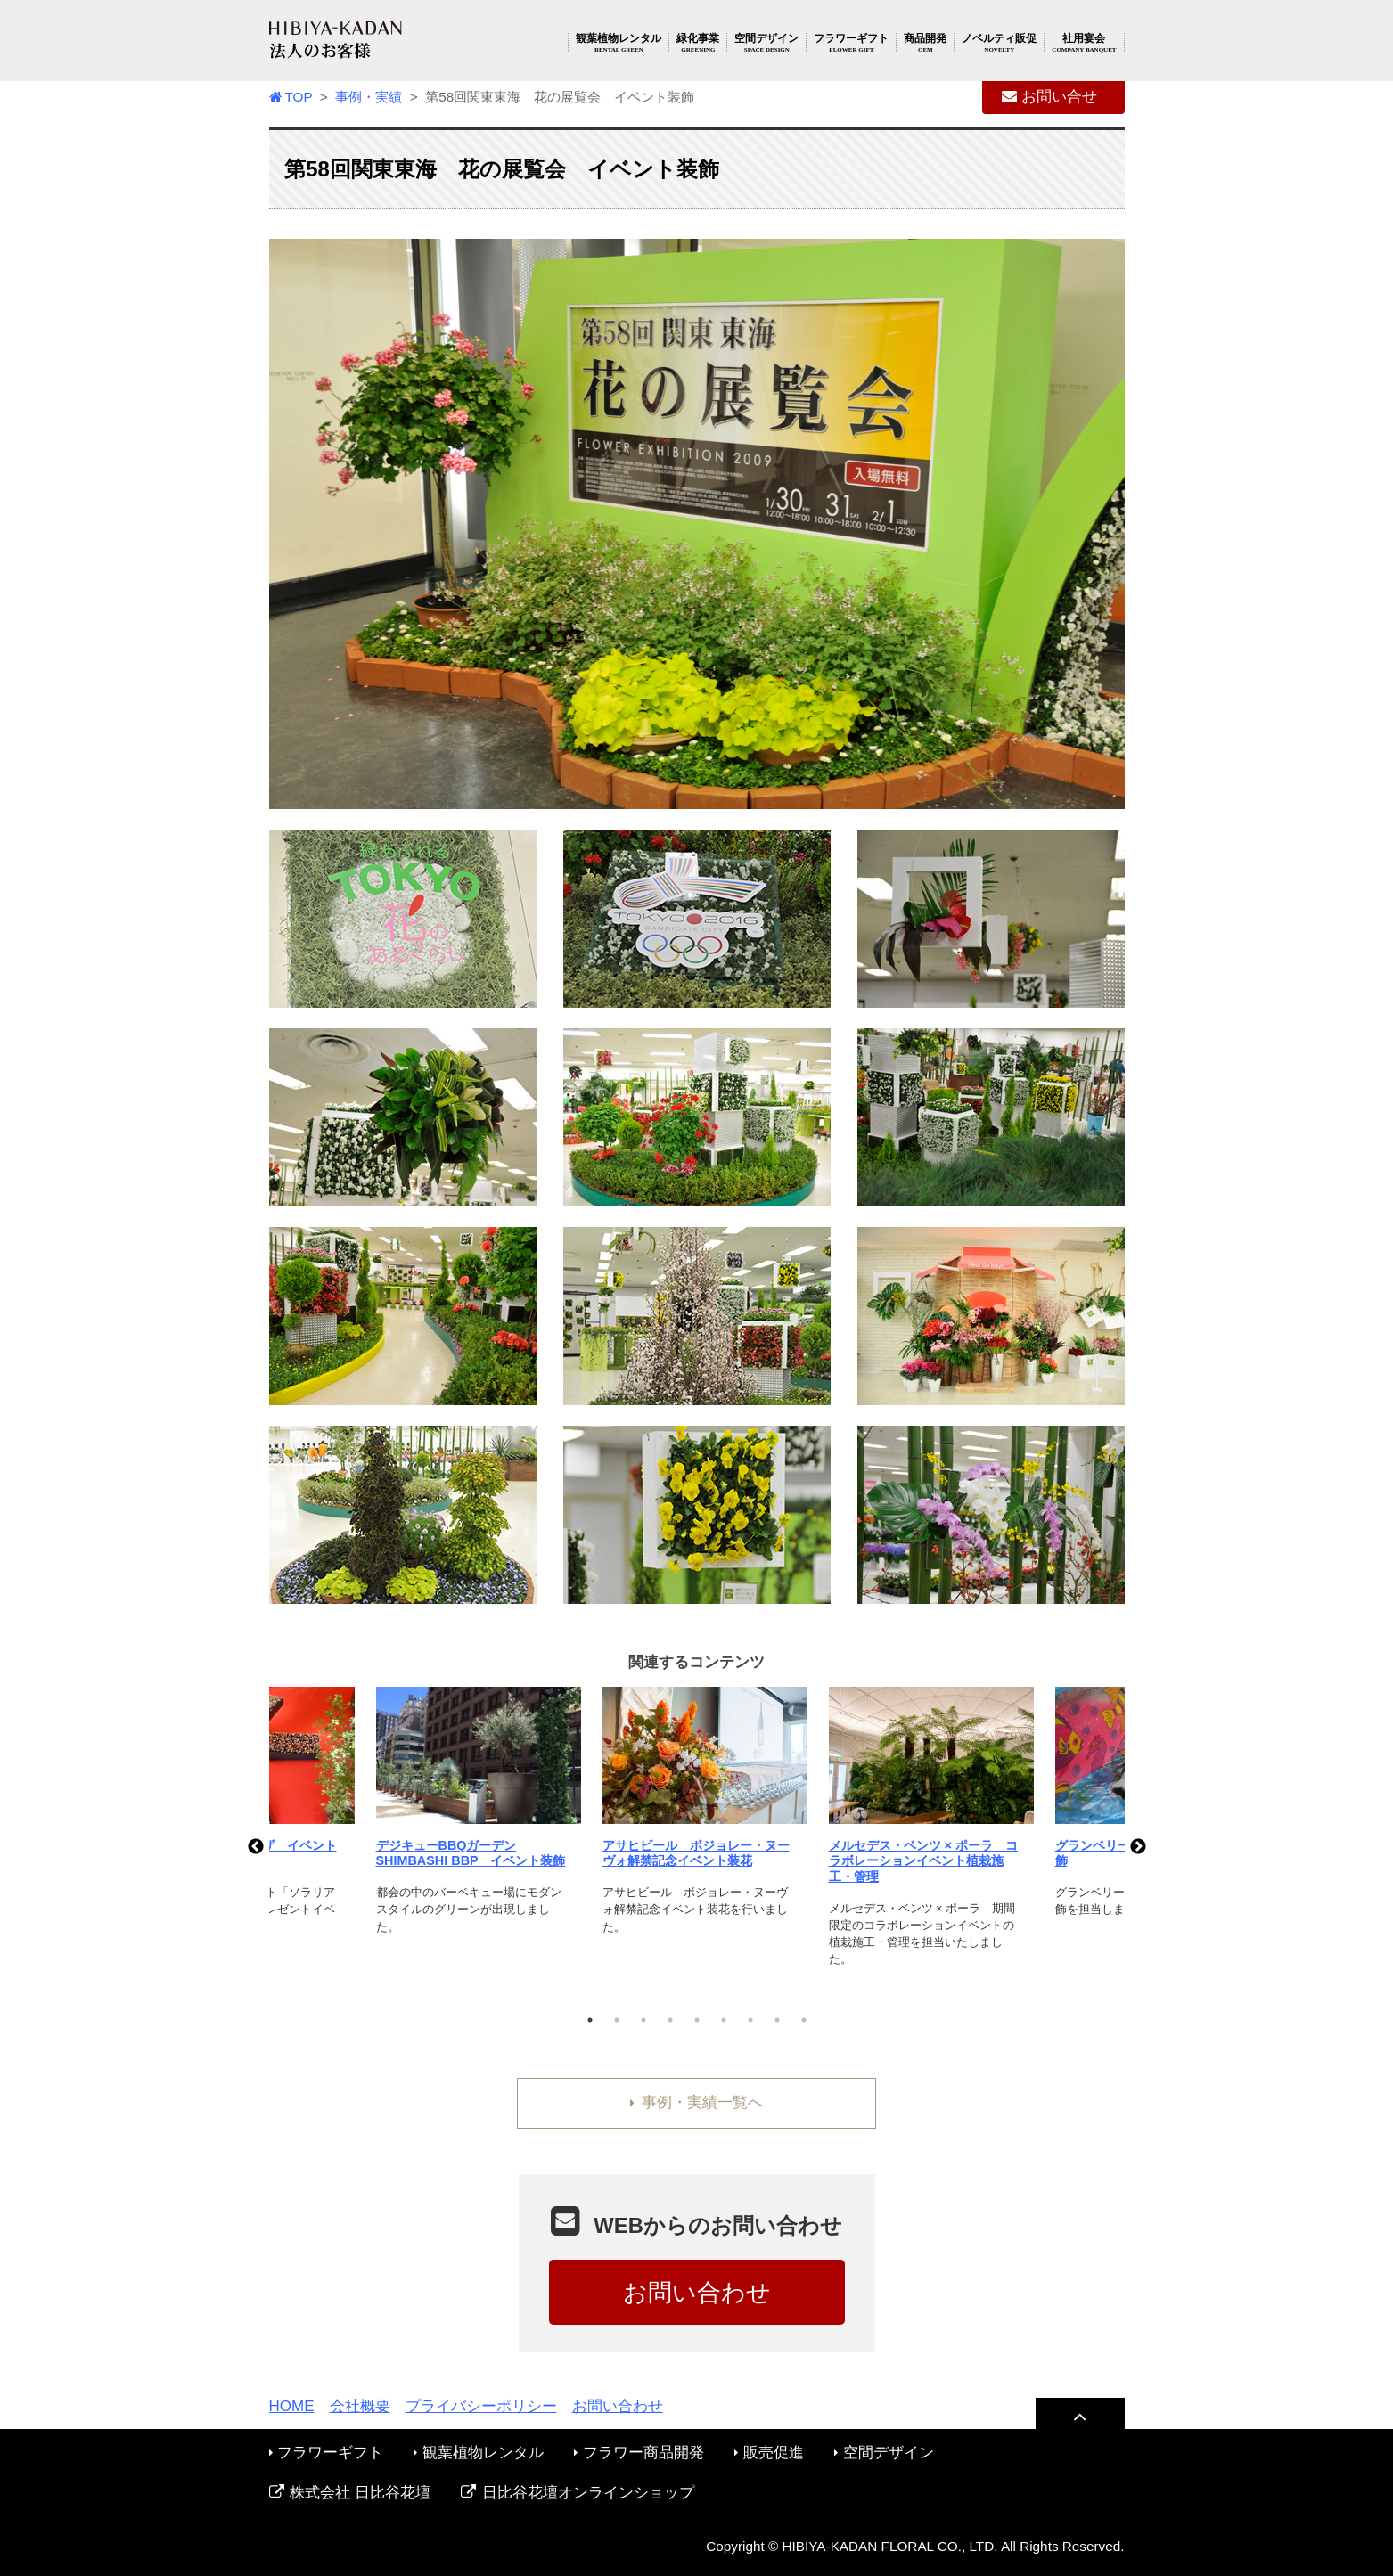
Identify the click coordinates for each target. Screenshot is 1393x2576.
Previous (256, 1847)
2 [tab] (617, 2020)
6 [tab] (724, 2020)
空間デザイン (766, 43)
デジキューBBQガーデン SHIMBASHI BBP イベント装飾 (471, 1853)
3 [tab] (643, 2020)
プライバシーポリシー (481, 2406)
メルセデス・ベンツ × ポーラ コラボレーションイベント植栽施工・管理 (923, 1861)
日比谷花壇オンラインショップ (577, 2492)
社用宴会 (1084, 43)
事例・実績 (368, 96)
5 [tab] (697, 2020)
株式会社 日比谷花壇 (350, 2492)
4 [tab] (670, 2020)
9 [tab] (804, 2020)
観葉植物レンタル (618, 43)
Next (1138, 1847)
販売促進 (769, 2452)
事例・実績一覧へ (696, 2102)
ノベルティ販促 (999, 43)
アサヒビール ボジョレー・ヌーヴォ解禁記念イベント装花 (696, 1853)
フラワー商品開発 (639, 2452)
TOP (291, 96)
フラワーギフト (851, 43)
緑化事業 (697, 43)
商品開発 (925, 43)
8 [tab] (777, 2020)
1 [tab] (590, 2020)
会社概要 (360, 2406)
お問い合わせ (697, 2292)
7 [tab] (750, 2020)
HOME (292, 2406)
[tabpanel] (698, 1822)
